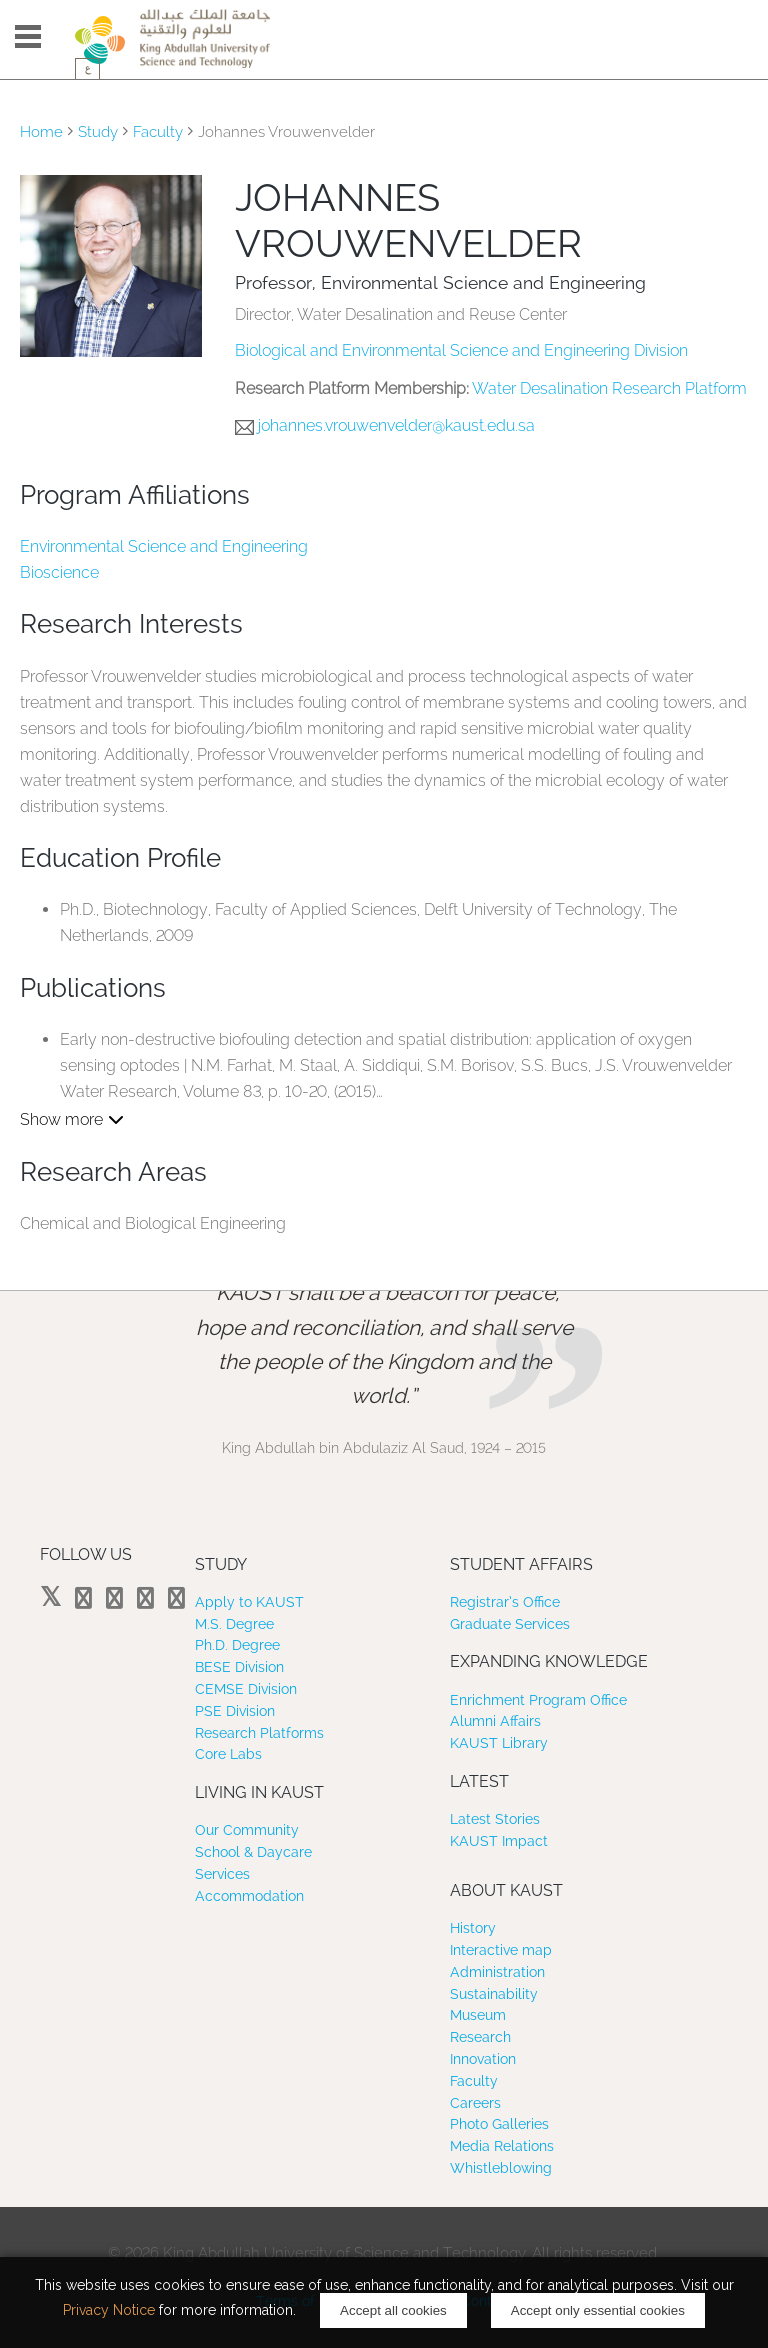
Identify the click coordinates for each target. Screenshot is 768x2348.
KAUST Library (499, 1743)
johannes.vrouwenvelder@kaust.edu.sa (396, 425)
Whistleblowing (501, 2168)
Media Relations (502, 2146)
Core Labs (228, 1754)
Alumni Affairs (495, 1721)
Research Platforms (259, 1733)
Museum (478, 2015)
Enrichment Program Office (538, 1700)
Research (480, 2037)
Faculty (158, 132)
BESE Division (239, 1667)
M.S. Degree (234, 1624)
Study (98, 132)
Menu (28, 36)
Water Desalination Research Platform (609, 388)
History (473, 1928)
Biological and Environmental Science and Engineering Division (461, 350)
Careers (475, 2103)
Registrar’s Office (505, 1602)
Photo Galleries (499, 2124)
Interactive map (501, 1950)
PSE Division (235, 1711)
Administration (497, 1972)
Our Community (247, 1830)
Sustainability (494, 1994)
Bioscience (59, 572)
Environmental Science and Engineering (164, 546)
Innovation (483, 2059)
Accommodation (249, 1896)
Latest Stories (495, 1819)
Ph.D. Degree (237, 1645)
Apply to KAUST (249, 1602)
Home (41, 132)
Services (222, 1874)
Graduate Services (510, 1624)
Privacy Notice (109, 2310)
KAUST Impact (499, 1841)
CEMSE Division (246, 1689)
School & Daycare (253, 1852)
